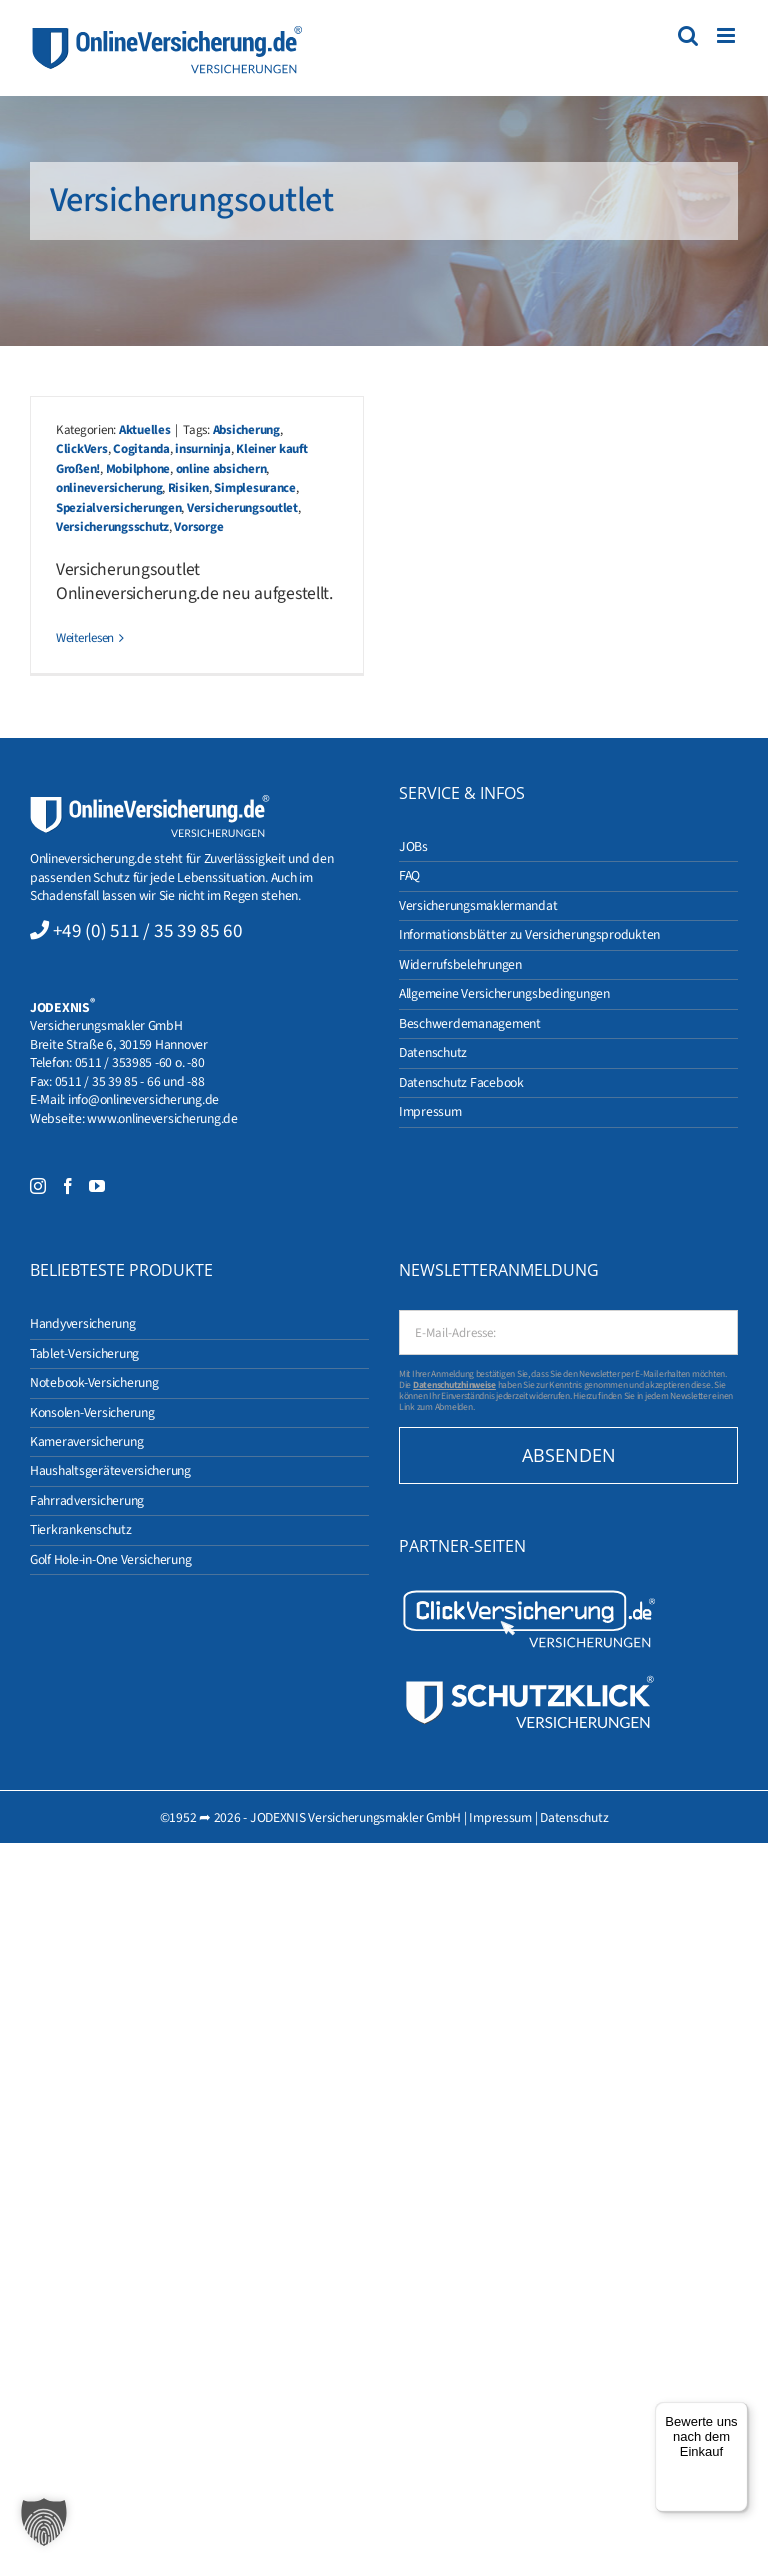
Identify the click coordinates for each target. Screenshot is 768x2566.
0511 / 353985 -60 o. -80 (140, 1062)
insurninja (202, 449)
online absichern (221, 469)
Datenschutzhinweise (454, 1385)
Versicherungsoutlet (242, 508)
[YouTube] (97, 1186)
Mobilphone (138, 469)
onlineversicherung (109, 488)
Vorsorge (198, 527)
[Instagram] (38, 1186)
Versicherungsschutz (112, 527)
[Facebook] (68, 1186)
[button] (44, 2522)
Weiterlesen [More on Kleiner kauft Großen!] (85, 638)
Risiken (188, 488)
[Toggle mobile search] (688, 35)
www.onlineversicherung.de (162, 1118)
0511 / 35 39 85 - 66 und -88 (130, 1081)
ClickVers (82, 449)
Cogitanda (141, 449)
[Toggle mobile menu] (727, 35)
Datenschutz (574, 1817)
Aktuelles (145, 430)
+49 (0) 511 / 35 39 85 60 (148, 931)
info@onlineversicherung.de (143, 1099)
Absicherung (246, 430)
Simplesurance (255, 488)
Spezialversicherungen (118, 508)
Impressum (500, 1817)
